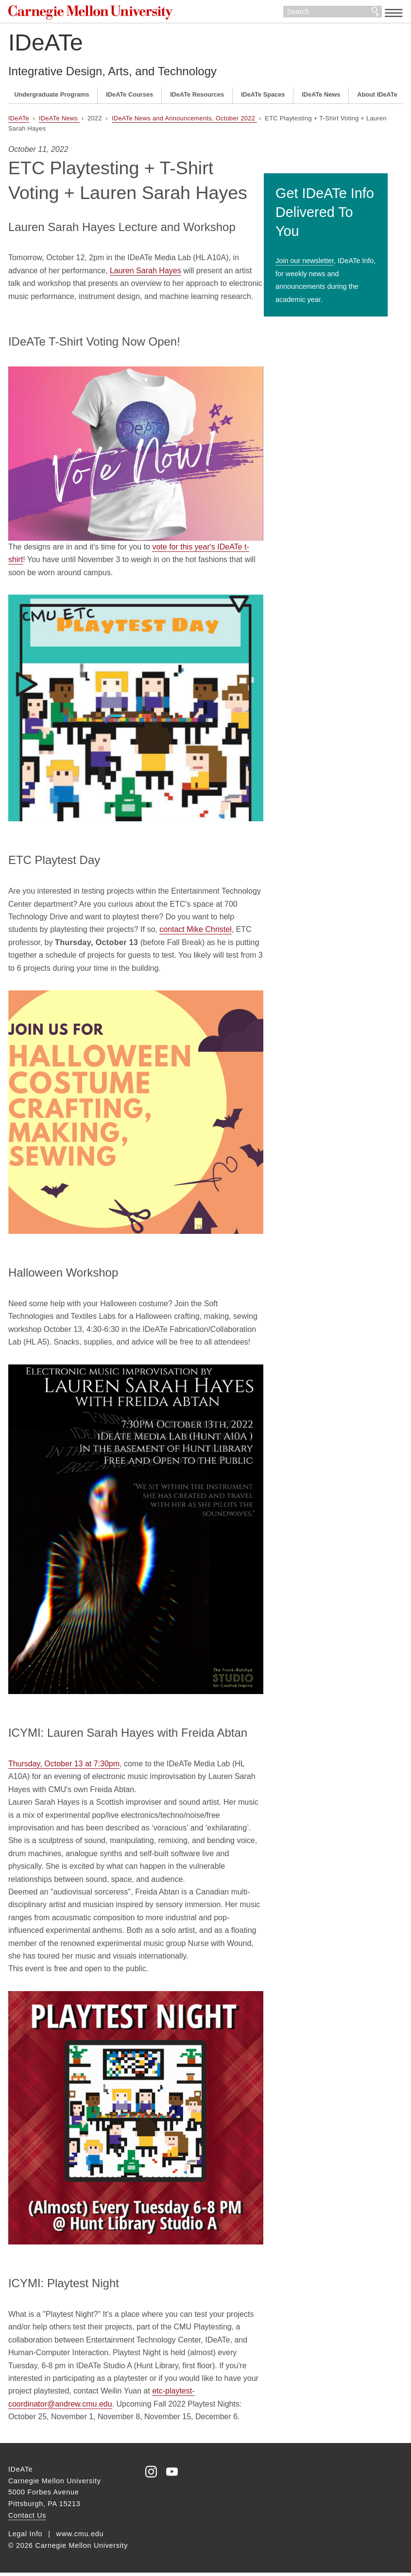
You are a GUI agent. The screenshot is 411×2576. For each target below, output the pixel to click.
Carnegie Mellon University (87, 14)
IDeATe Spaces (263, 97)
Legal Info (25, 2537)
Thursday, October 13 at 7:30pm (64, 1767)
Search (375, 13)
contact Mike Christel (195, 933)
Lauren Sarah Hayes (145, 274)
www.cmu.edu (80, 2537)
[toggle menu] (394, 12)
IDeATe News (321, 97)
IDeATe (45, 46)
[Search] (332, 13)
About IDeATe (377, 97)
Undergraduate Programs (51, 97)
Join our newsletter (319, 248)
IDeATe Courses (129, 97)
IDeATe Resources (197, 97)
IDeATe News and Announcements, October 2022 (184, 122)
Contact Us (27, 2519)
